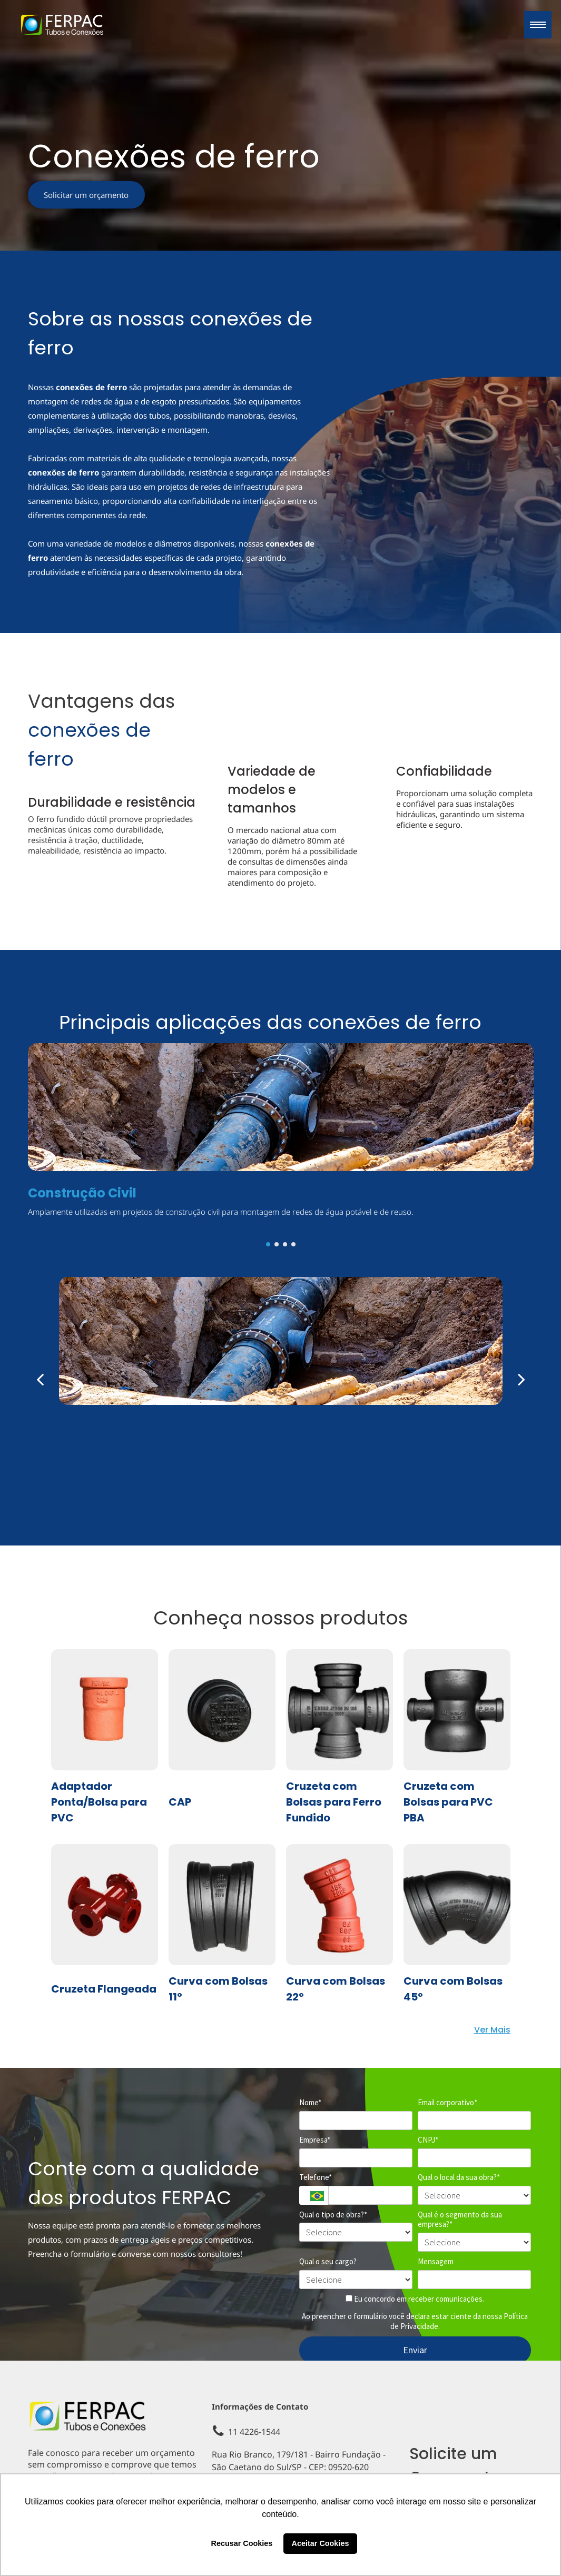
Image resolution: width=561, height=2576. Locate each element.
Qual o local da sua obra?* (459, 2177)
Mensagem (436, 2261)
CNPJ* (428, 2140)
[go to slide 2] (276, 1244)
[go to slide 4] (293, 1244)
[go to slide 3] (285, 1244)
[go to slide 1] (268, 1244)
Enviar (415, 2350)
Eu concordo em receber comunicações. (415, 2299)
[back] (40, 1378)
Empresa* (314, 2140)
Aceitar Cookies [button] (320, 2543)
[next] (521, 1378)
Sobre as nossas (106, 318)
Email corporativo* (447, 2102)
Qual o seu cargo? (328, 2261)
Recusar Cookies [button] (242, 2543)
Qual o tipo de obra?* (333, 2215)
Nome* (310, 2102)
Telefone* (315, 2177)
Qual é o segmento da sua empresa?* (460, 2220)
